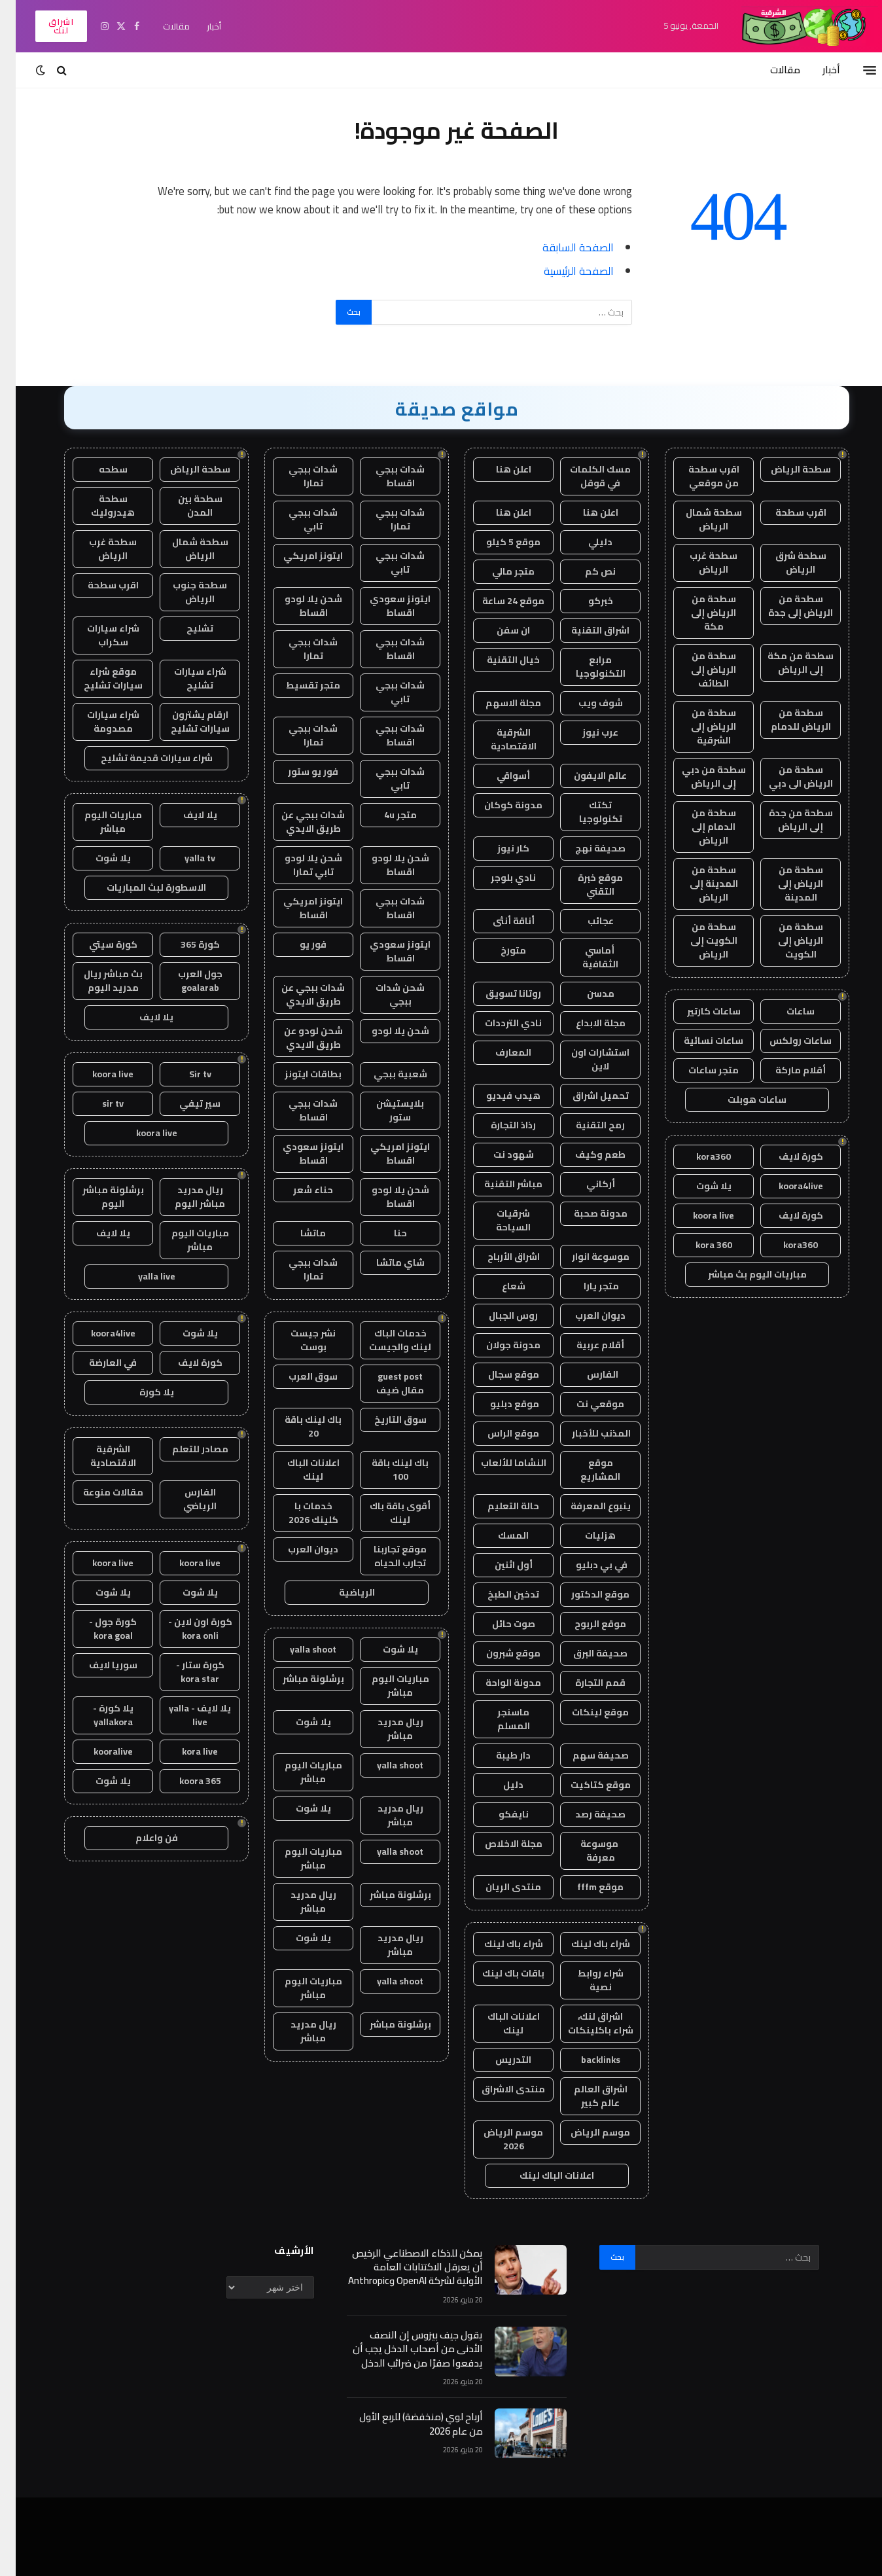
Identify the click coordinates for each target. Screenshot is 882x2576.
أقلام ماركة (785, 1070)
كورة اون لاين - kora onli (184, 1628)
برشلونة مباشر (297, 1678)
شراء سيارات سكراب (97, 635)
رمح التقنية (584, 1125)
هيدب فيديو (497, 1095)
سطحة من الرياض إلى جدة (784, 605)
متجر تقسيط (297, 685)
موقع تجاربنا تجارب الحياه (384, 1556)
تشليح (184, 628)
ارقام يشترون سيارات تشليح (184, 721)
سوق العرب (297, 1376)
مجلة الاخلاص (498, 1843)
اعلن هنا (498, 469)
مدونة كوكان (497, 805)
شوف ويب (585, 702)
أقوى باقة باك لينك (384, 1512)
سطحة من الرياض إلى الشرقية (697, 726)
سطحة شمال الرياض (698, 519)
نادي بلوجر (497, 877)
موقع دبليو (497, 1403)
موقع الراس (497, 1433)
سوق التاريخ (385, 1419)
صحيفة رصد (584, 1814)
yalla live (141, 1276)
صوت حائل (498, 1623)
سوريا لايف (97, 1664)
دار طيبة (497, 1755)
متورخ (497, 950)
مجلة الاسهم (497, 702)
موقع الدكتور (585, 1594)
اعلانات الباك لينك (498, 2023)
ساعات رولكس (785, 1040)
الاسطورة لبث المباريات (140, 887)
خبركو (585, 600)
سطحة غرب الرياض (698, 562)
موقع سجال (497, 1374)
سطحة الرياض (785, 469)
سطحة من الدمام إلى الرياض (698, 826)
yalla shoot (297, 1649)
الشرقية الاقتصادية (498, 739)
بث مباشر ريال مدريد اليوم (97, 980)
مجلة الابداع (585, 1022)
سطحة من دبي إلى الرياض (698, 776)
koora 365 (184, 1780)
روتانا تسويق (497, 993)
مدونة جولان (497, 1344)
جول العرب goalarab (184, 980)
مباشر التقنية (497, 1183)
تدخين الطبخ (497, 1594)
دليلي (585, 541)
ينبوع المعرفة (585, 1505)
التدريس (498, 2059)
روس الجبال (497, 1315)
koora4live (785, 1185)
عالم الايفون (584, 775)
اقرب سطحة (785, 512)
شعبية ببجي (385, 1073)
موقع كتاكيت (585, 1784)
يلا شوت (698, 1185)
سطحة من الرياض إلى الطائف (697, 669)
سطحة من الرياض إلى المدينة (784, 883)
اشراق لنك (45, 26)
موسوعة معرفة (585, 1850)
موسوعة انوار (585, 1256)
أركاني (585, 1183)
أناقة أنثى (498, 920)
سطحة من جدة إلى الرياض (785, 819)
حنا (384, 1233)
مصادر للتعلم (184, 1449)
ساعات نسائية (698, 1040)
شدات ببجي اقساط (384, 476)
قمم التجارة (584, 1682)
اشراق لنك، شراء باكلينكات (585, 2023)
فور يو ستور (297, 771)
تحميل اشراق (585, 1095)
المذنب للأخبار (584, 1433)
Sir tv (184, 1073)
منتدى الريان (497, 1886)
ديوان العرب (584, 1315)
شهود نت (498, 1154)
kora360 (697, 1156)
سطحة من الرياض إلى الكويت (784, 940)
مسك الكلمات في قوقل (584, 476)
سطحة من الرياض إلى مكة (697, 612)
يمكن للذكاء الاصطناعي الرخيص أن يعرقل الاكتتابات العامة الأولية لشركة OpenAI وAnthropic (399, 2267)
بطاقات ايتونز (297, 1073)
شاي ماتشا (385, 1262)
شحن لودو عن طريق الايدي (297, 1037)
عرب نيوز (585, 732)
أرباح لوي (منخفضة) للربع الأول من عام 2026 (405, 2424)
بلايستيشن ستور (384, 1110)
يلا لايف (185, 814)
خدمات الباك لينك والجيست (384, 1340)
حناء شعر (297, 1189)
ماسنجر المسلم (498, 1719)
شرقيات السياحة (497, 1220)
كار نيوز (498, 848)
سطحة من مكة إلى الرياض (785, 662)
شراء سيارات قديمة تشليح (141, 757)
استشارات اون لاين (585, 1059)
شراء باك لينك (585, 1943)
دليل (497, 1784)
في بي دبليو (585, 1564)
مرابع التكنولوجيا (585, 666)
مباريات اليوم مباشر (385, 1685)
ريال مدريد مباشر (385, 1728)
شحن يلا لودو (385, 1030)
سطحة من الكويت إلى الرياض (698, 940)
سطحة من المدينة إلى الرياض (698, 883)
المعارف (498, 1052)
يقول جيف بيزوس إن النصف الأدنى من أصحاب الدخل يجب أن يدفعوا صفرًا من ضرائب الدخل (402, 2349)
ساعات (785, 1011)
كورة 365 (184, 944)
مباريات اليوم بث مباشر (741, 1274)
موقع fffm (584, 1886)
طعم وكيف (584, 1154)
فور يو (297, 944)
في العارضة (97, 1362)
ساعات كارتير (698, 1011)
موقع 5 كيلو (497, 541)
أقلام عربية (585, 1344)
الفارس (585, 1374)
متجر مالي (497, 571)
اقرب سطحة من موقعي (698, 476)
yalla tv (184, 858)
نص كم (584, 571)
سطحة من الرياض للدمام (785, 719)
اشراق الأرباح (498, 1256)
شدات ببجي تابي (297, 519)
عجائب (585, 920)
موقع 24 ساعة (498, 600)
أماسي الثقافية (585, 957)
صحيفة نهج (584, 848)
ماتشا (297, 1233)
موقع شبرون (497, 1653)
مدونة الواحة (497, 1682)
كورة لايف (785, 1156)
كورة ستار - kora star (184, 1671)
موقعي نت (585, 1403)
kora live (184, 1751)
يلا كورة (141, 1392)
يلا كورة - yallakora (97, 1715)
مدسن (585, 993)
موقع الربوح (584, 1623)
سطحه (97, 469)
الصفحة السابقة (562, 247)
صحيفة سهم (585, 1755)
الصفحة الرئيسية (563, 270)
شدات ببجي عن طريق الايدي (297, 821)
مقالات (160, 26)
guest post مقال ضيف (384, 1383)
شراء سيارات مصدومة (97, 721)
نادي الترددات (497, 1022)
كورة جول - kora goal (97, 1628)
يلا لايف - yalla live (184, 1715)
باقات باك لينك (498, 1973)
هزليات (584, 1535)
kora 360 (698, 1244)
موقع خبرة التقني (584, 884)
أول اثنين (498, 1564)
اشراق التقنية (585, 630)
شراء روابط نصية (585, 1980)
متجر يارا (584, 1286)
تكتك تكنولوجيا (585, 811)
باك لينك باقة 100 (384, 1469)
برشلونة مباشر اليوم (97, 1196)
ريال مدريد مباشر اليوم (184, 1196)
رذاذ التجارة (497, 1125)
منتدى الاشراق (497, 2089)
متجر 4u (384, 814)
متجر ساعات (698, 1070)
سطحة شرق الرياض (785, 562)
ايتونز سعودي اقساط (384, 605)
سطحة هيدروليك (97, 505)
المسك (497, 1535)
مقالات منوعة (97, 1492)
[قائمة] (853, 70)
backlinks (585, 2059)
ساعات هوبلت (741, 1099)
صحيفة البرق (584, 1653)
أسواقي (497, 775)
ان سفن (497, 630)
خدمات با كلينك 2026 (298, 1512)
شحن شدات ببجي (384, 994)
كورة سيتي (97, 944)
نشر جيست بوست (297, 1340)
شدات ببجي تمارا (297, 476)
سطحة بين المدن (184, 505)
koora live (697, 1215)
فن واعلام (141, 1837)
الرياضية (341, 1592)
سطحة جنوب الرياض (184, 592)
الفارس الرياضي (184, 1499)
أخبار (198, 26)
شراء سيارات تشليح (184, 678)
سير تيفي (184, 1103)
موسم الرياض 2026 (497, 2139)
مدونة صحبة (585, 1213)
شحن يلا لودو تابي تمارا (297, 865)
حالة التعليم (497, 1505)
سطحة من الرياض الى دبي (785, 776)
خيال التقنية (497, 659)
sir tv (97, 1103)
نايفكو (498, 1814)
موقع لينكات (584, 1712)
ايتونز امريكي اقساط (297, 908)
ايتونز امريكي (297, 555)
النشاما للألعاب (498, 1462)
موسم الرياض (584, 2132)
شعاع (498, 1286)
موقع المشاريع (585, 1469)
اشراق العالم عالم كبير (585, 2096)
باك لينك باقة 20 (297, 1426)
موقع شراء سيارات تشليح (97, 678)
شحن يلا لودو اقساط (297, 605)
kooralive (97, 1751)
